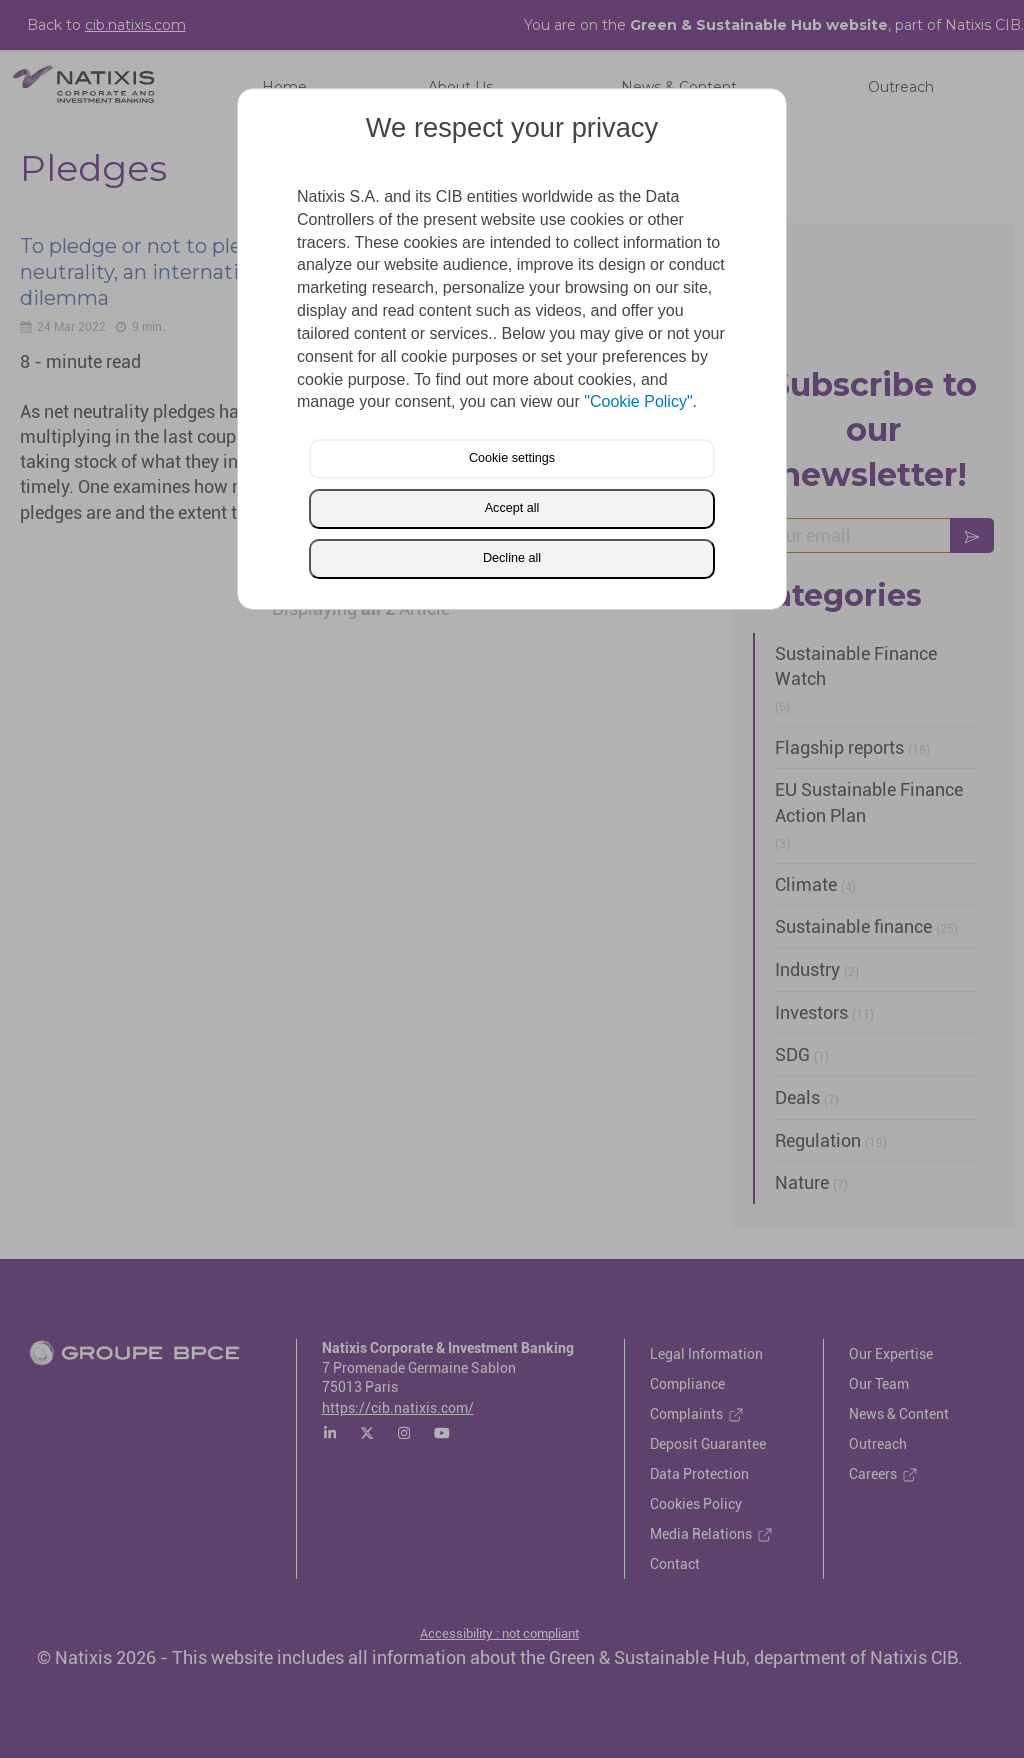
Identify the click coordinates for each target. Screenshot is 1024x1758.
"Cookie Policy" (638, 401)
